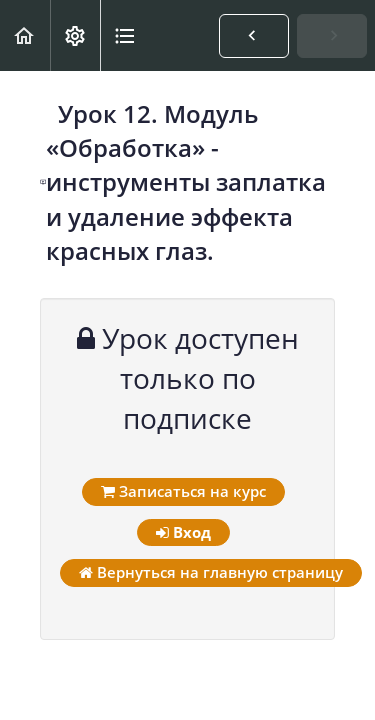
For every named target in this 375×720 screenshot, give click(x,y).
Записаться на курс (183, 491)
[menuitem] (75, 35)
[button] (25, 35)
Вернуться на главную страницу (211, 572)
